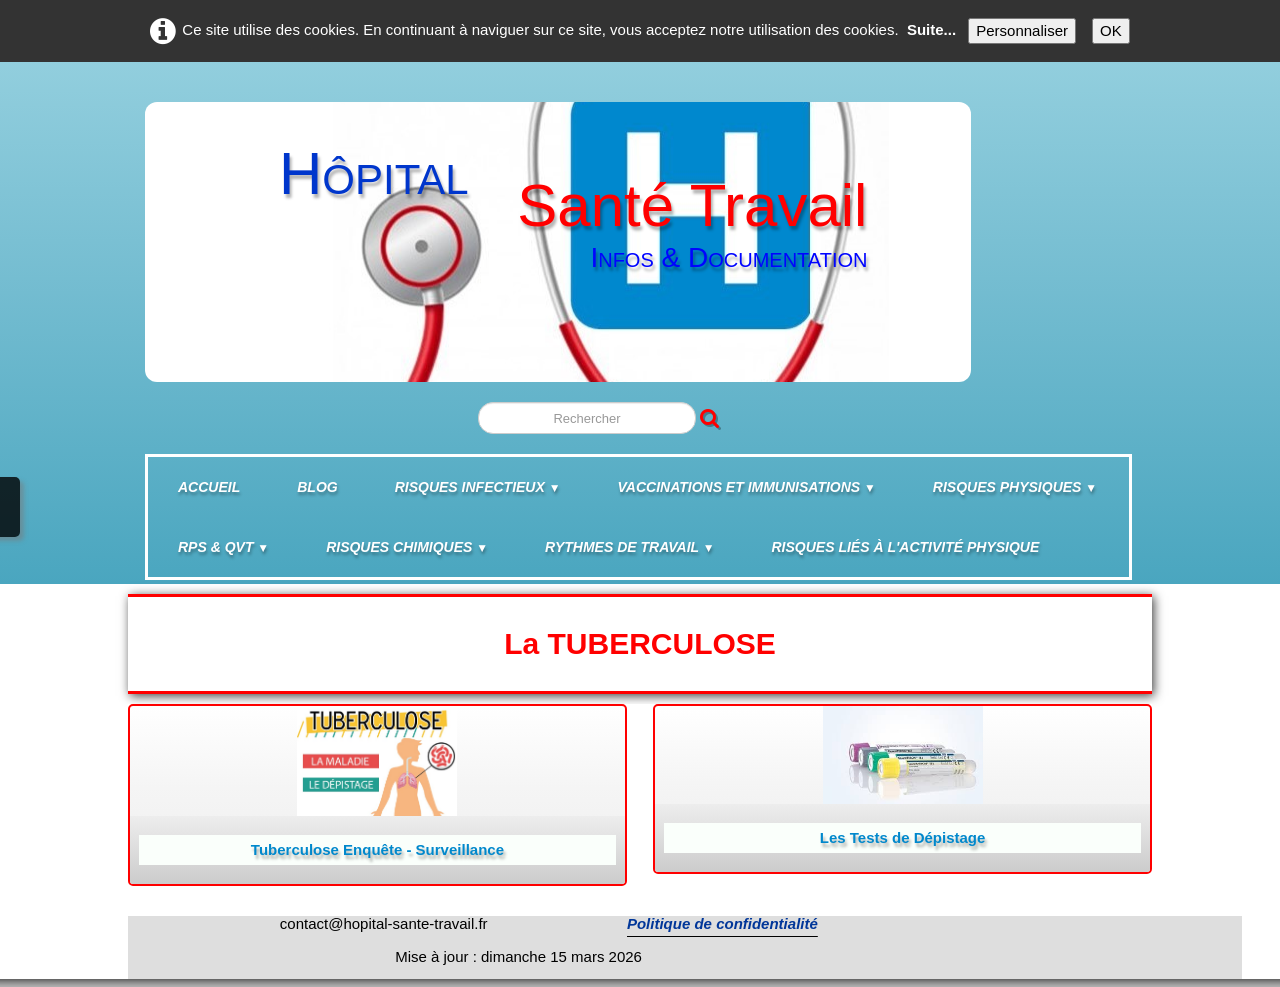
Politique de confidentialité (722, 923)
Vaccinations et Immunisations (747, 487)
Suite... (931, 29)
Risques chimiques (407, 547)
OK (1111, 30)
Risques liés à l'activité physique (906, 547)
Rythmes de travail (629, 547)
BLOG (317, 487)
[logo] (555, 232)
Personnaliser (1022, 30)
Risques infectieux (478, 487)
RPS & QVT (223, 547)
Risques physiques (1015, 487)
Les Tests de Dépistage (903, 837)
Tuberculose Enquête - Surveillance (377, 849)
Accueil (209, 487)
